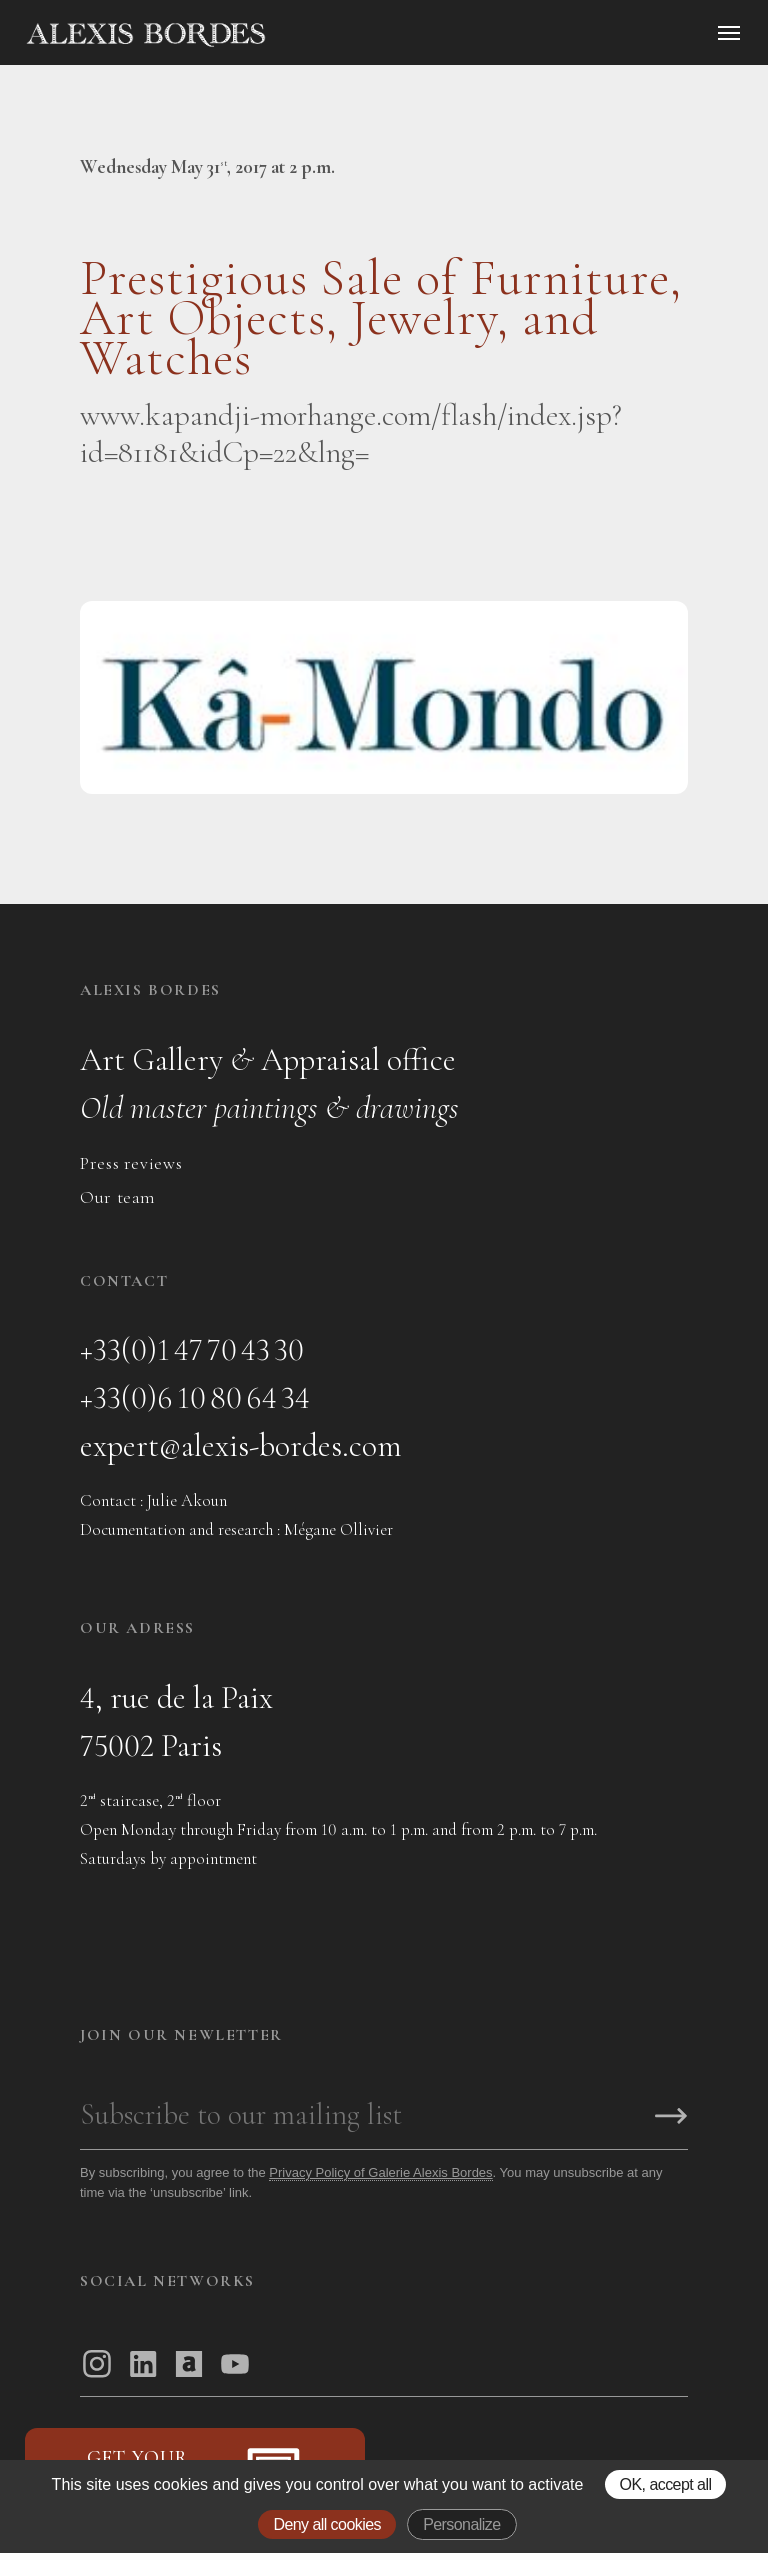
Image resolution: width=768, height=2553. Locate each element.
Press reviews (131, 1163)
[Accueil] (316, 35)
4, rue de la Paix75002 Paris (176, 1721)
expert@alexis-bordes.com (241, 1445)
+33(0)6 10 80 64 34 (195, 1397)
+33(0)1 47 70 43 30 (192, 1349)
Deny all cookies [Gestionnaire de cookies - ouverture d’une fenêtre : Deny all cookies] (327, 2524)
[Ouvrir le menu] (729, 33)
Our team (118, 1197)
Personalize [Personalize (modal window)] (461, 2524)
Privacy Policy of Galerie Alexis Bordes (380, 2172)
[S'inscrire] (671, 2117)
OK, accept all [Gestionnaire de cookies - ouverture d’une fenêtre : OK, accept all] (666, 2484)
